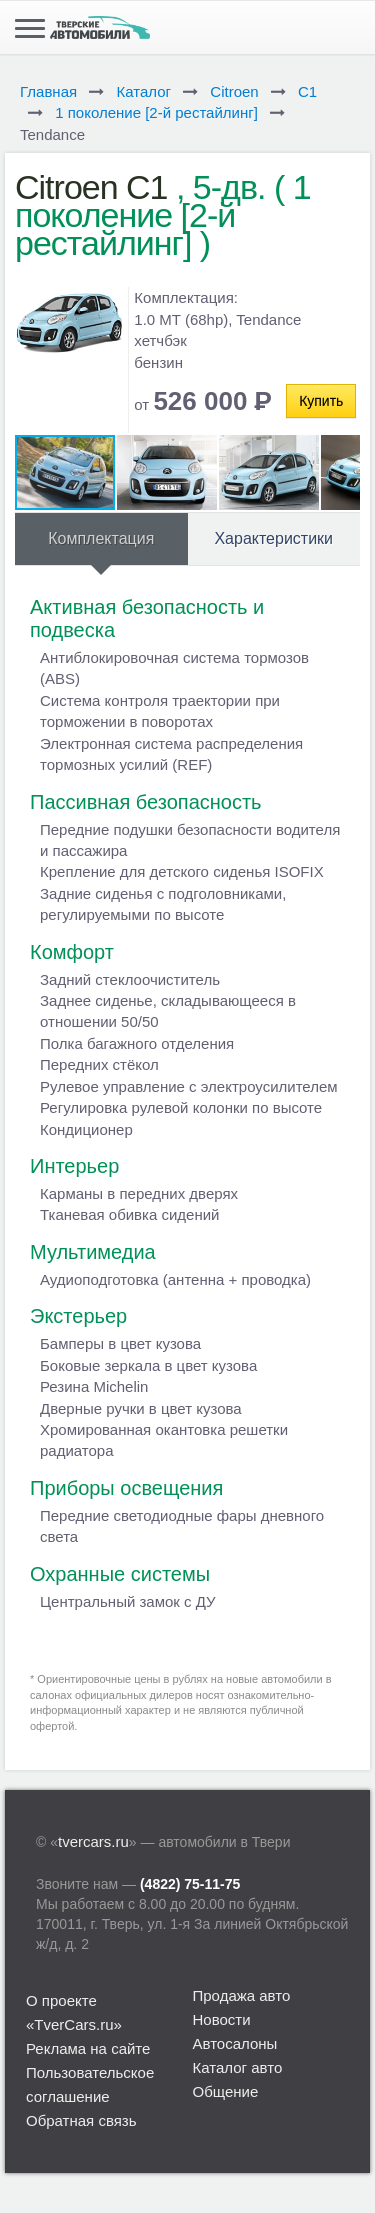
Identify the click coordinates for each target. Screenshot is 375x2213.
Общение (226, 2091)
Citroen (234, 91)
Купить (321, 401)
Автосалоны (235, 2043)
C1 (307, 91)
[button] (168, 472)
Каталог (143, 91)
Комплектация (101, 538)
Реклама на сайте (88, 2048)
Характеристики (273, 538)
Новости (222, 2019)
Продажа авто (242, 1995)
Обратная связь (81, 2120)
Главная (48, 91)
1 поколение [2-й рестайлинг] (156, 112)
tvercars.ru (93, 1841)
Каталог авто (238, 2067)
